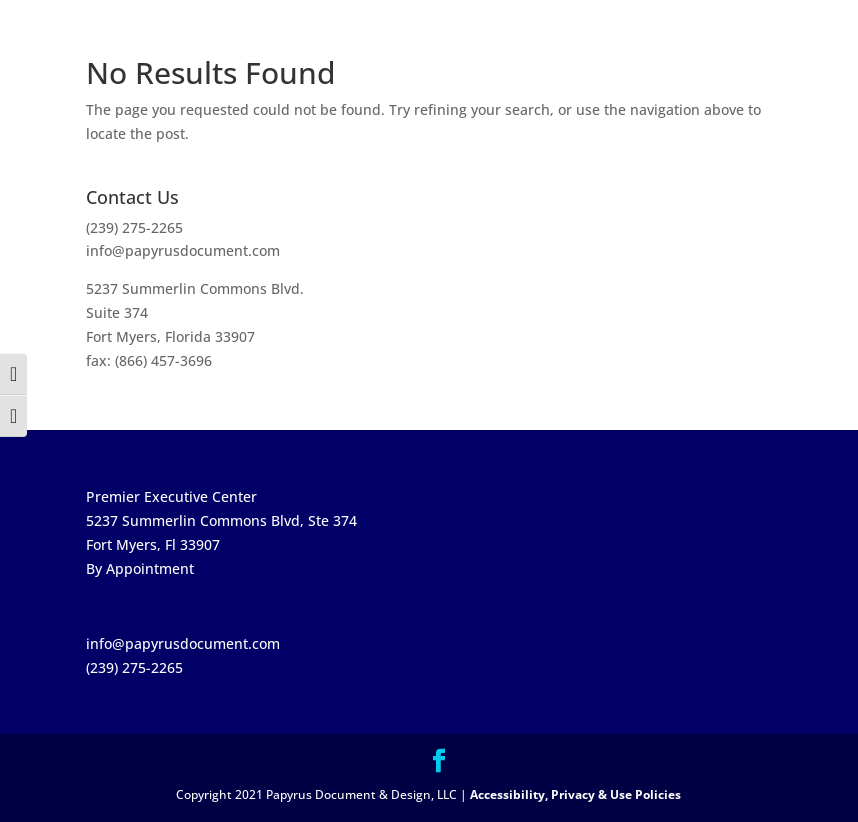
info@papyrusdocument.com (183, 250)
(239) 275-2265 (134, 227)
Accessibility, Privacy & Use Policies (575, 794)
